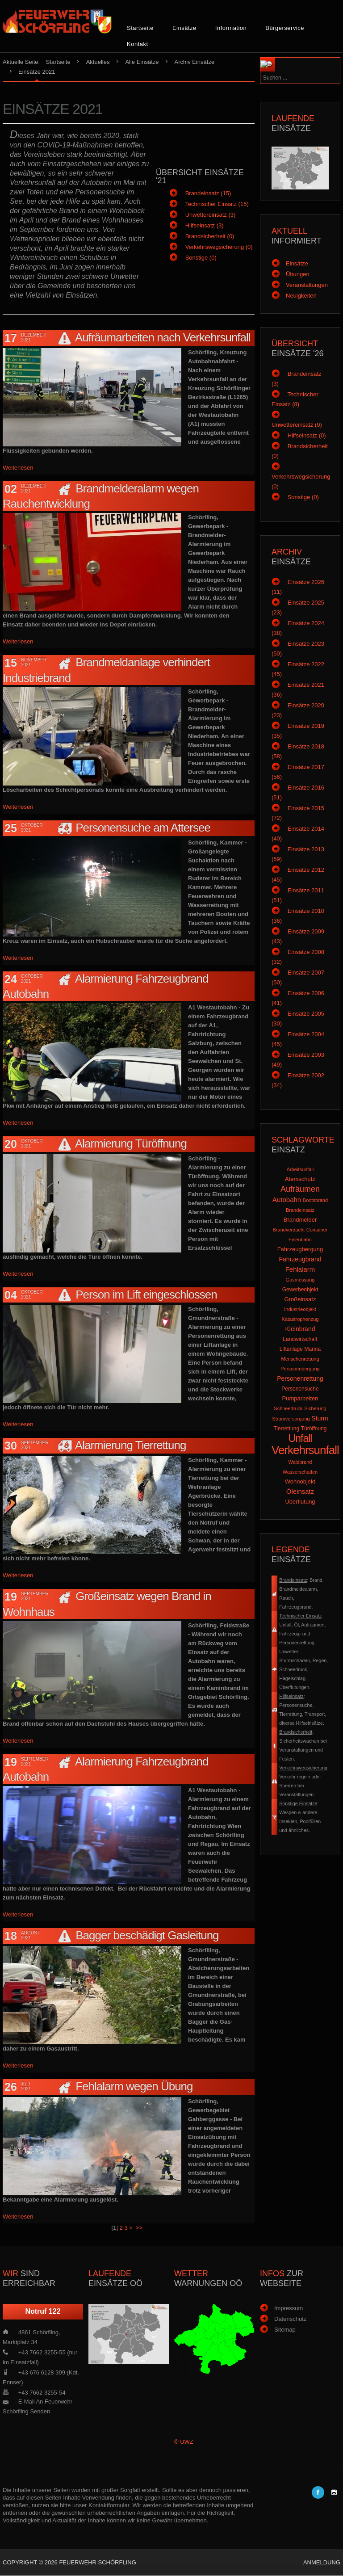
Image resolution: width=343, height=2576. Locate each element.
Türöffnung (314, 1428)
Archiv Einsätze (195, 62)
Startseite (140, 28)
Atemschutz (300, 1179)
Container (317, 1229)
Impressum (288, 2308)
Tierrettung (286, 1428)
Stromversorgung (291, 1418)
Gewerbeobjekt (300, 1289)
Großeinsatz (300, 1299)
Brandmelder (300, 1219)
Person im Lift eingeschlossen (146, 1294)
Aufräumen (300, 1189)
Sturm (319, 1418)
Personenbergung (299, 1368)
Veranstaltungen (307, 285)
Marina (312, 1349)
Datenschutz (290, 2318)
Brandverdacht (289, 1229)
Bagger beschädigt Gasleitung (146, 1935)
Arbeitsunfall (300, 1169)
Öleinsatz (300, 1491)
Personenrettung (300, 1378)
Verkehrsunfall (305, 1450)
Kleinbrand (300, 1328)
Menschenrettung (300, 1359)
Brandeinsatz (300, 1210)
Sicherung (315, 1408)
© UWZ (183, 2441)
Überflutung (300, 1501)
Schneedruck (288, 1408)
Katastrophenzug (299, 1319)
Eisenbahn (300, 1239)
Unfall (300, 1438)
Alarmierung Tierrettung (130, 1445)
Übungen (298, 274)
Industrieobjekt (300, 1309)
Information (231, 28)
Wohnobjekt (300, 1481)
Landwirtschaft (300, 1339)
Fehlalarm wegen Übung (133, 2086)
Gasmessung (300, 1279)
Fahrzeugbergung (300, 1249)
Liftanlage (291, 1349)
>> (140, 2227)
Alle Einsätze (142, 62)
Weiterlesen (18, 467)
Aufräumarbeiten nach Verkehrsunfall (163, 337)
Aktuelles (98, 62)
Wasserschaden (300, 1472)
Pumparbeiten (300, 1398)
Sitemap (285, 2329)
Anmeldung (321, 2562)
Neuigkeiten (301, 295)
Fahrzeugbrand (300, 1259)
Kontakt (137, 44)
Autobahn (286, 1199)
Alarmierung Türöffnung (131, 1143)
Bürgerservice (284, 28)
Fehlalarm (300, 1269)
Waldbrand (300, 1462)
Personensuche (299, 1389)
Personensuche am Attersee (142, 827)
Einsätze (184, 28)
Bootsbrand (315, 1200)
